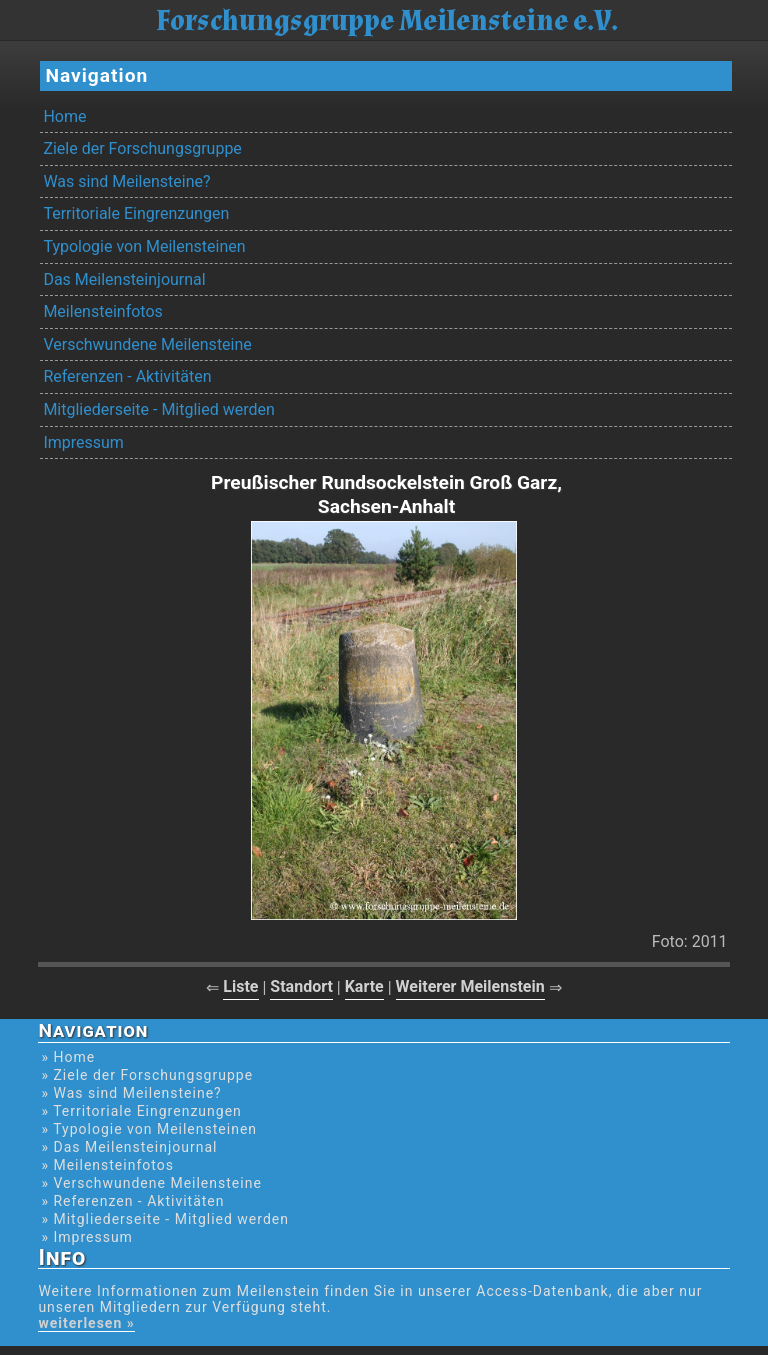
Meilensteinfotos (102, 311)
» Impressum (86, 1237)
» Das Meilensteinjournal (129, 1147)
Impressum (83, 442)
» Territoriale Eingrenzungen (141, 1111)
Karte (364, 986)
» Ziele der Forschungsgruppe (147, 1075)
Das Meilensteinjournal (124, 279)
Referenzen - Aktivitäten (127, 376)
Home (64, 116)
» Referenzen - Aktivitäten (132, 1201)
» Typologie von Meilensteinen (149, 1129)
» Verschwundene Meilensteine (151, 1183)
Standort (301, 986)
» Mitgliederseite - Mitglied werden (165, 1219)
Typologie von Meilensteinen (144, 246)
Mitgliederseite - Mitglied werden (158, 409)
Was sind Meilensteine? (126, 181)
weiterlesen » (86, 1323)
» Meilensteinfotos (107, 1165)
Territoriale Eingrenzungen (136, 213)
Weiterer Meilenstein (470, 986)
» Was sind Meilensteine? (131, 1093)
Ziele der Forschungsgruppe (142, 148)
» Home (68, 1057)
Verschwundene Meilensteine (147, 344)
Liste (240, 986)
